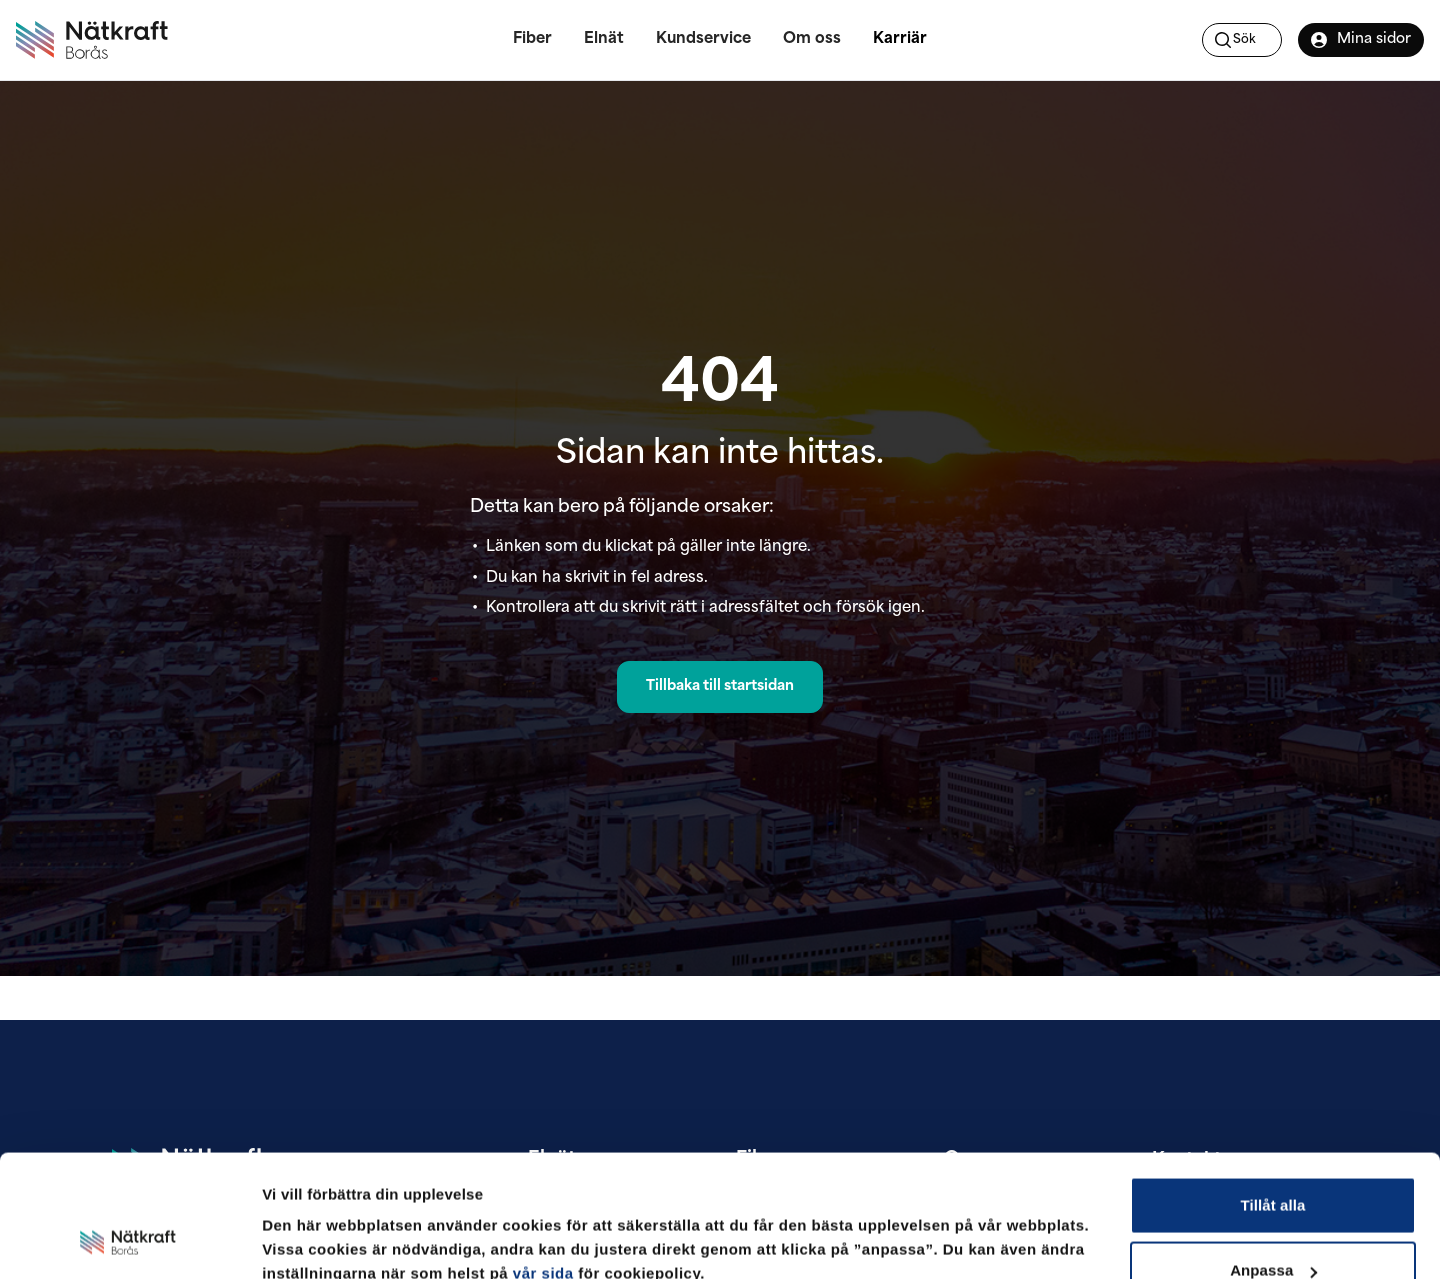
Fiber (532, 39)
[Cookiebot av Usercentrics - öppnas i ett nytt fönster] (129, 1240)
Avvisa (1273, 1225)
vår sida (543, 1162)
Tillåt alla (1272, 1094)
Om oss (812, 39)
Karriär (900, 39)
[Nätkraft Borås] (92, 40)
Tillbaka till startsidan (720, 686)
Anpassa (1273, 1160)
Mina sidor (1360, 40)
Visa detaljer (306, 1217)
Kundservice (703, 39)
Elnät (604, 39)
